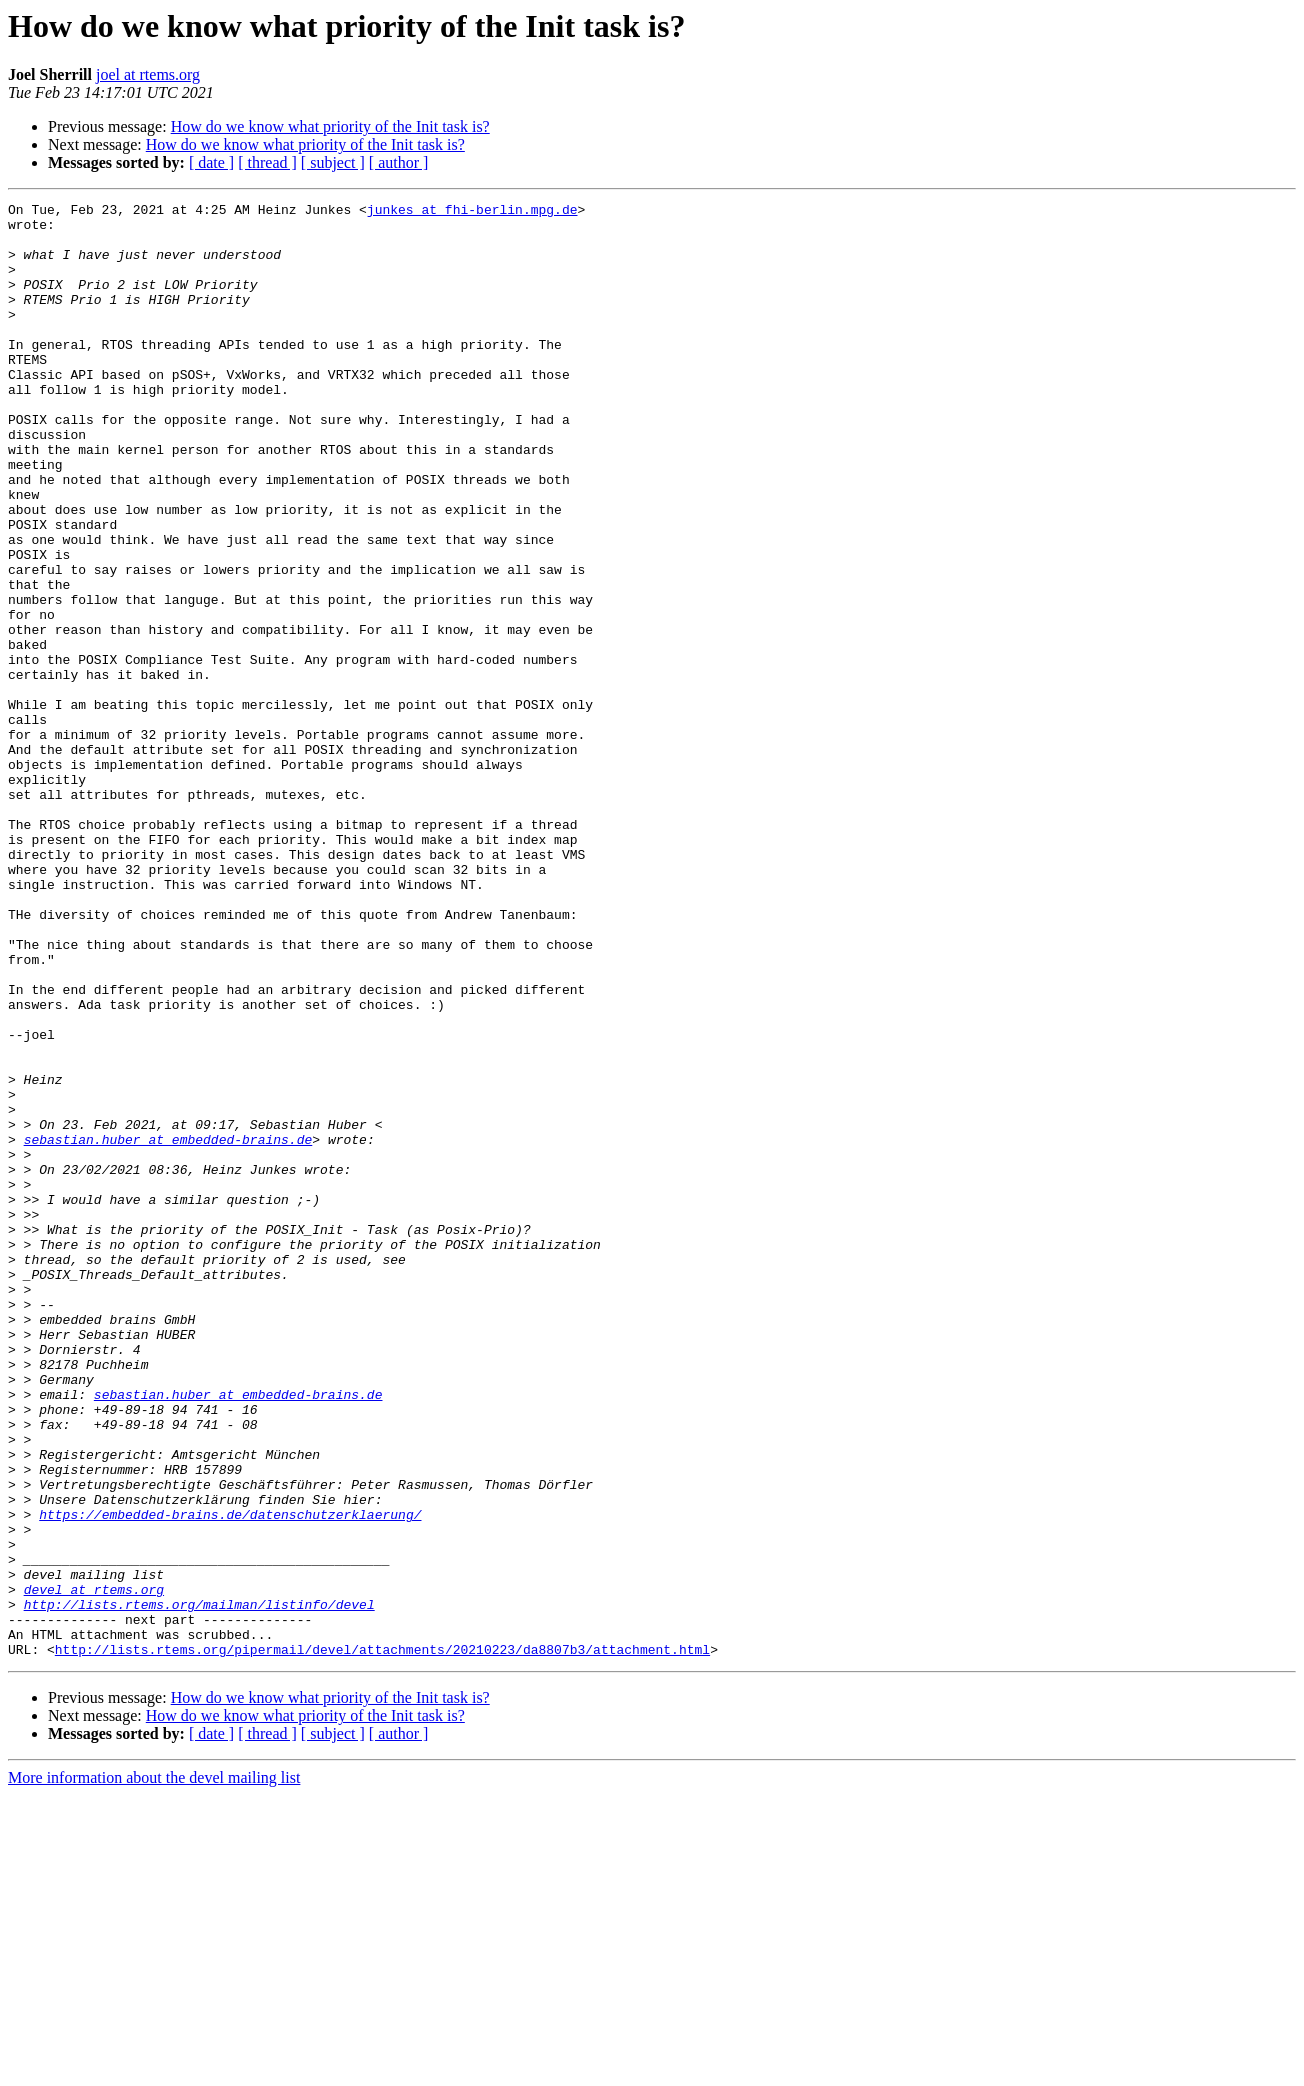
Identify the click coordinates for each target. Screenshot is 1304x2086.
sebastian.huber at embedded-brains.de (168, 1328)
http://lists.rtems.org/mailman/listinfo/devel (199, 1886)
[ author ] (399, 162)
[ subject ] (333, 162)
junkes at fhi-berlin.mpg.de (472, 212)
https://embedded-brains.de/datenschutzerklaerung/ (230, 1778)
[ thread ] (267, 162)
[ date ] (211, 162)
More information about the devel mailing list (154, 2068)
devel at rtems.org (94, 1868)
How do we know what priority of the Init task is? (330, 126)
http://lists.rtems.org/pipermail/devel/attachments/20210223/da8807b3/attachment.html (382, 1940)
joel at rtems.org (148, 74)
